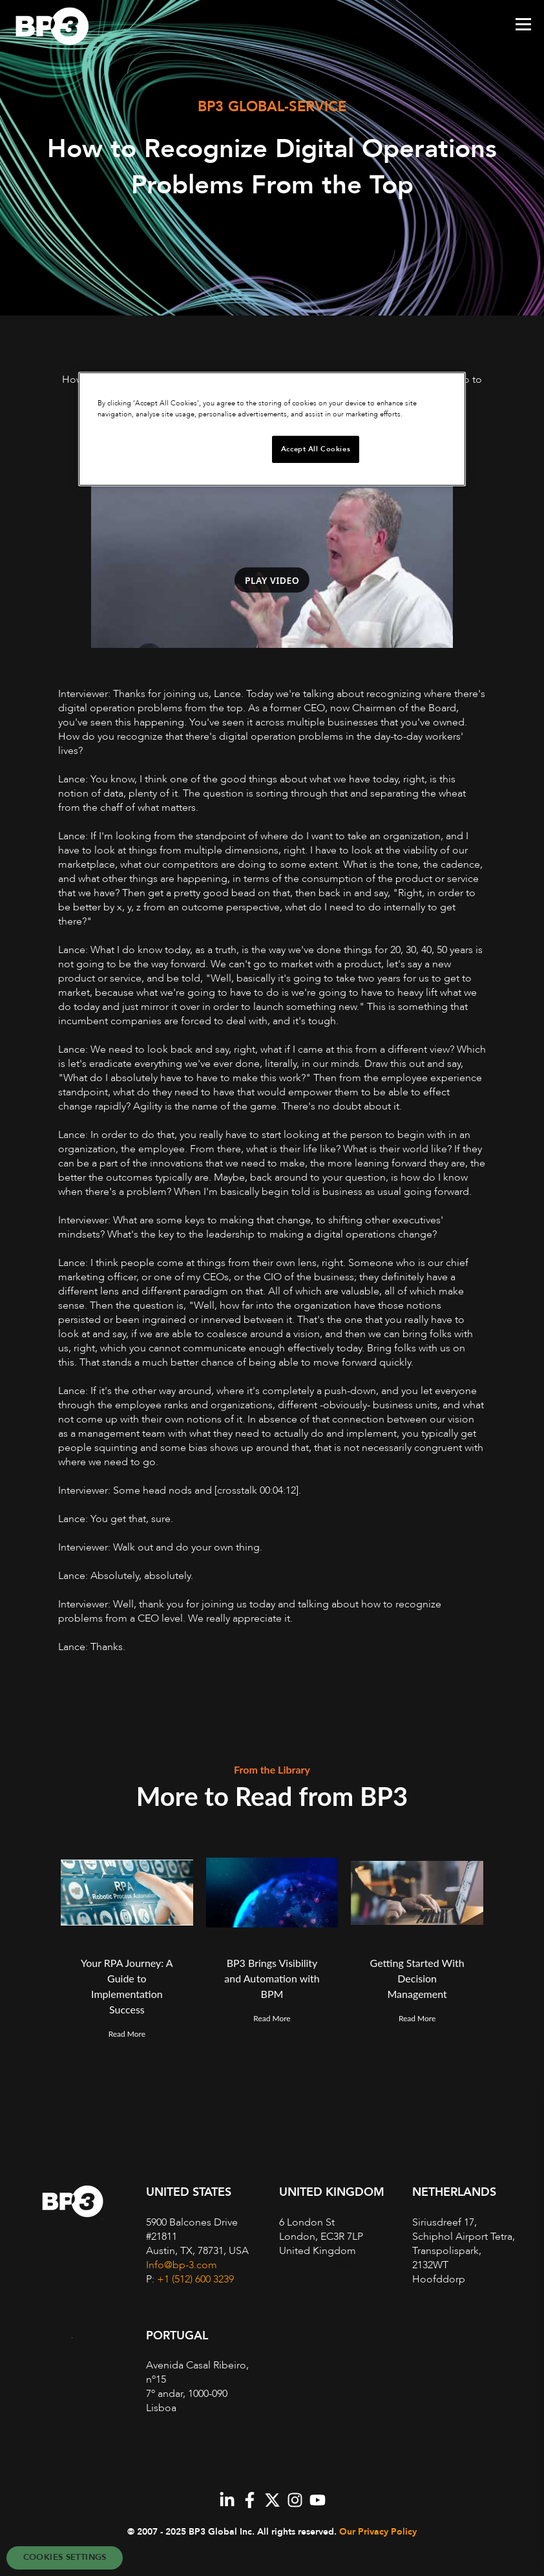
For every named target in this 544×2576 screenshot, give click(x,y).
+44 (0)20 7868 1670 (333, 2265)
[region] (272, 429)
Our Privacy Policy (378, 2532)
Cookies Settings (65, 2557)
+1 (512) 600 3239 (195, 2279)
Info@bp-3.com (181, 2265)
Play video (272, 580)
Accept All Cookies (315, 449)
